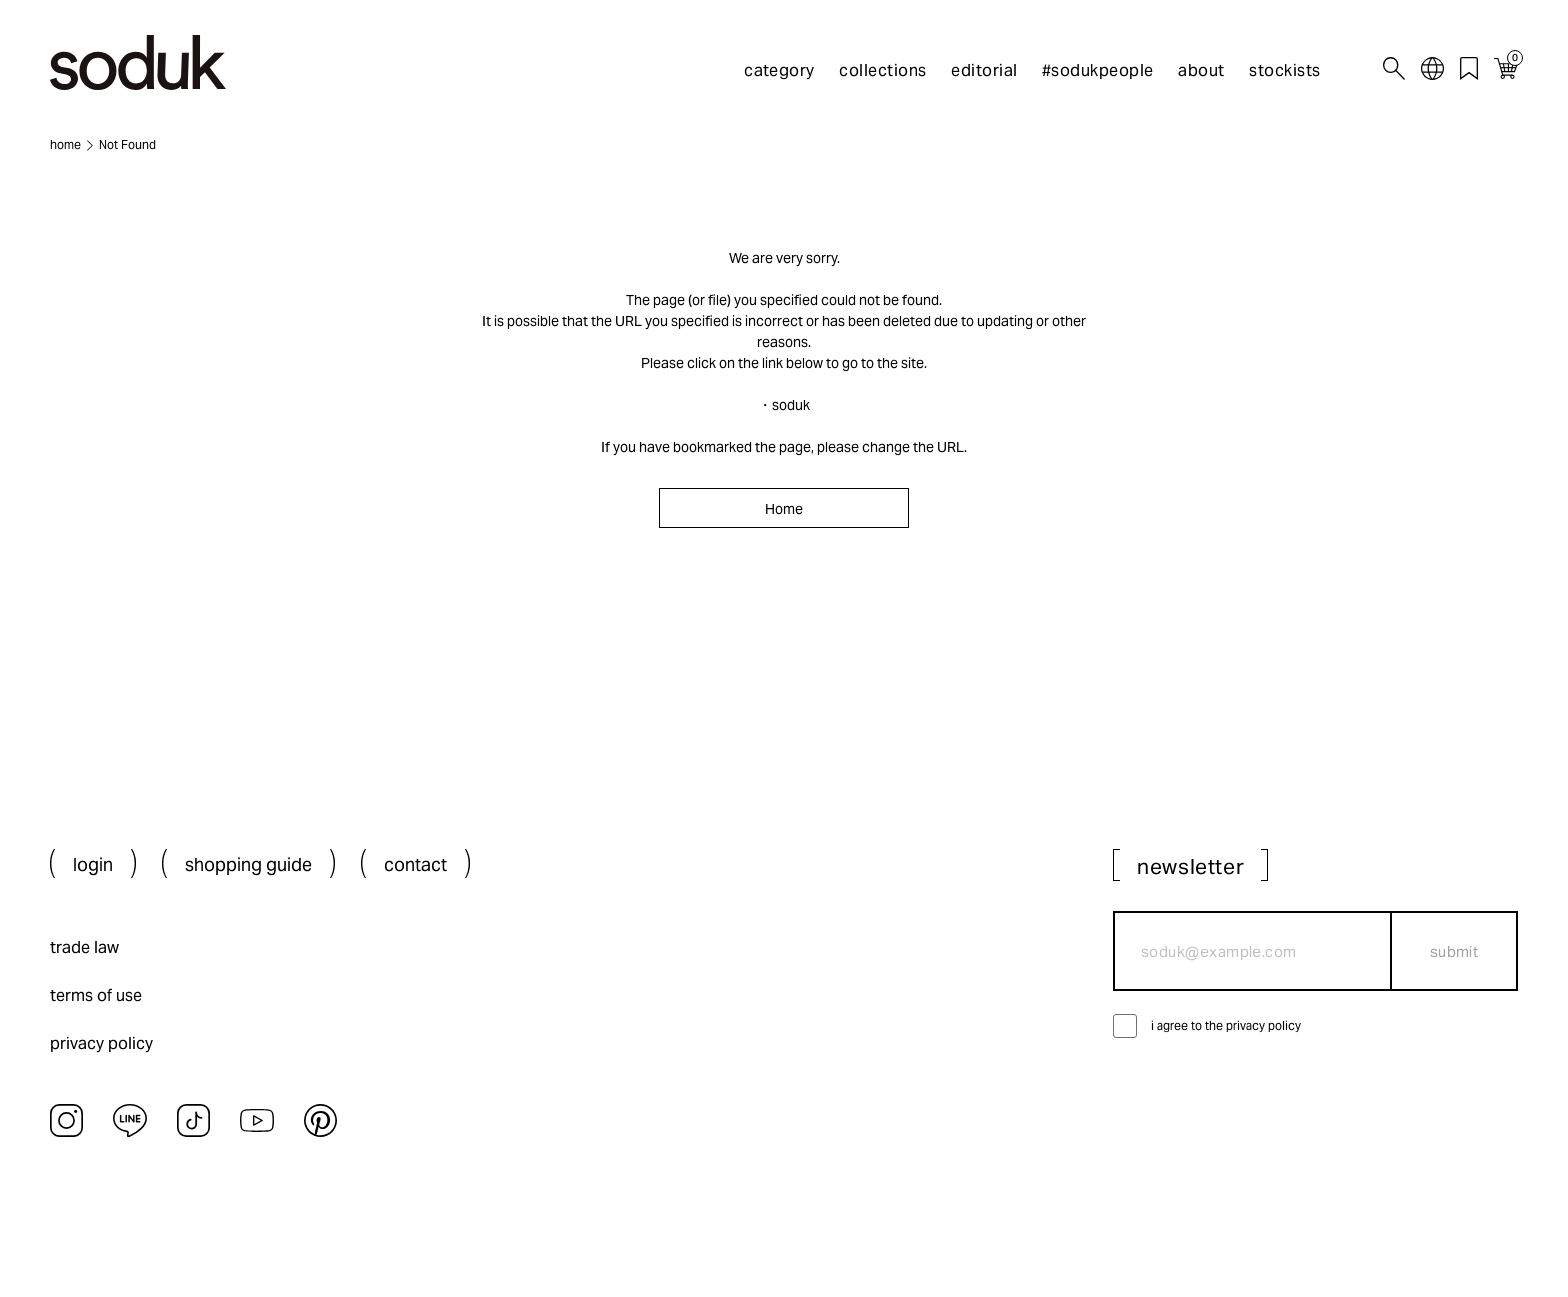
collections (882, 70)
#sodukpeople (1098, 70)
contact (415, 864)
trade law (84, 947)
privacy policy (101, 1043)
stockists (1284, 70)
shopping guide (248, 864)
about (1201, 70)
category (779, 70)
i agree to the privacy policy (1226, 1025)
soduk (791, 405)
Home (784, 509)
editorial (984, 70)
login (93, 864)
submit (1454, 951)
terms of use (96, 995)
